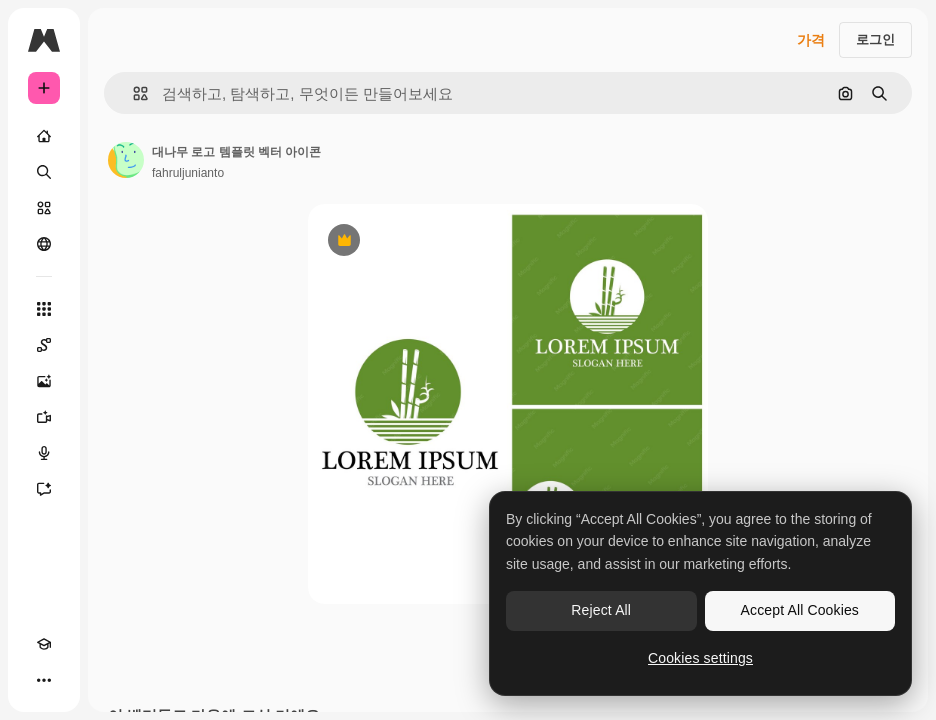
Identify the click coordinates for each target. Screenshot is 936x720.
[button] (132, 93)
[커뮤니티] (44, 244)
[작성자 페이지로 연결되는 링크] (126, 160)
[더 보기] (44, 680)
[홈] (44, 136)
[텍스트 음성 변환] (44, 453)
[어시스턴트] (44, 489)
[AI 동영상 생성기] (44, 417)
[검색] (44, 172)
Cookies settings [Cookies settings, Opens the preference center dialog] (700, 658)
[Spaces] (44, 345)
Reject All (601, 610)
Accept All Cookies (800, 610)
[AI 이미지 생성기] (44, 381)
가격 (811, 40)
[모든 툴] (44, 309)
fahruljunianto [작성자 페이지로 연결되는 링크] (188, 173)
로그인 (875, 39)
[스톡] (44, 208)
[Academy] (44, 644)
